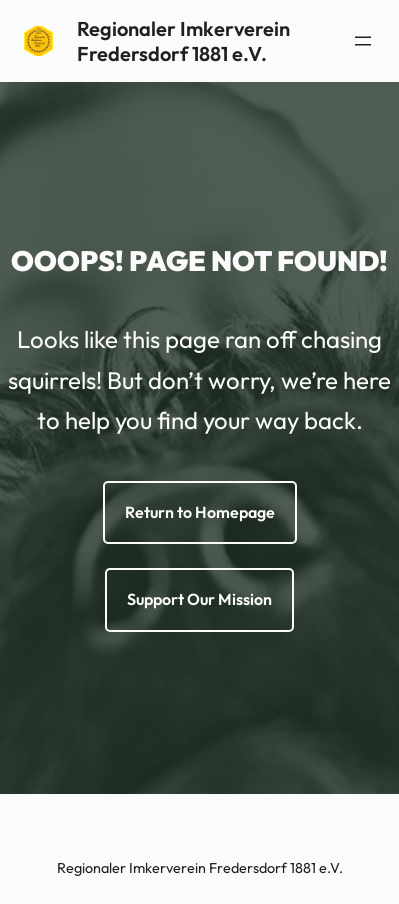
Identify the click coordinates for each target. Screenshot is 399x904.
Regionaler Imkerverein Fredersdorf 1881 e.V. (183, 41)
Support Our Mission (199, 599)
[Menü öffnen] (363, 41)
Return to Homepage (200, 512)
